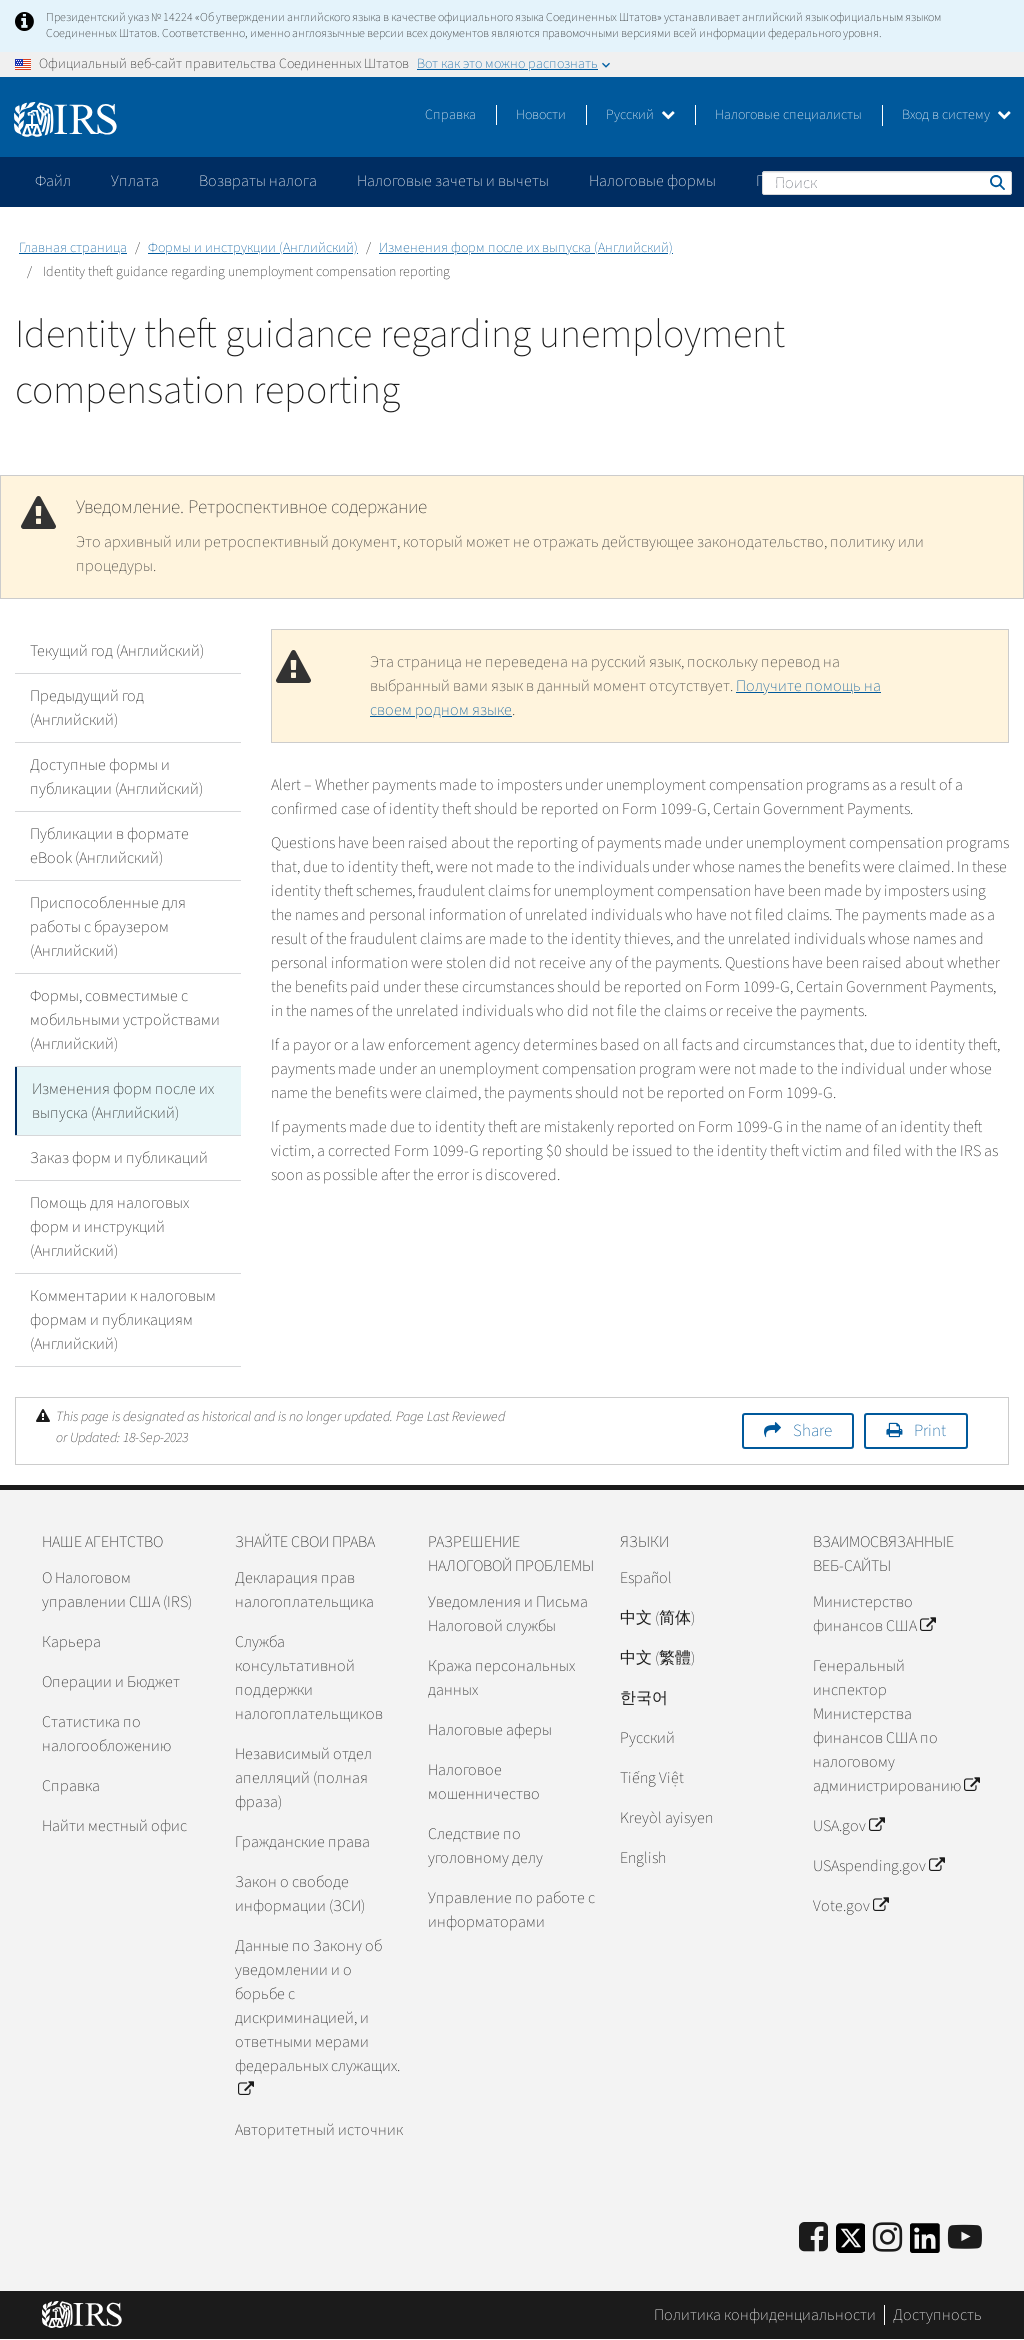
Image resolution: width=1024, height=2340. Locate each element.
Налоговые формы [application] (652, 181)
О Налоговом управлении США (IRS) (117, 1590)
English (643, 1858)
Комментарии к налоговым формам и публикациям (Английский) (123, 1320)
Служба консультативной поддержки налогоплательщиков (309, 1678)
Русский (640, 115)
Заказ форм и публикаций (119, 1158)
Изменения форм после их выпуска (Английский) (526, 248)
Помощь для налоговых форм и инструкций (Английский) (109, 1227)
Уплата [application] (135, 181)
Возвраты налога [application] (258, 181)
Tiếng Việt (652, 1778)
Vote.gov (850, 1906)
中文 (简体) (657, 1618)
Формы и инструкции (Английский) (253, 248)
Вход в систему (956, 115)
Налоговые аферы (490, 1730)
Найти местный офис (114, 1826)
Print (930, 1431)
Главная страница (73, 248)
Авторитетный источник (319, 2130)
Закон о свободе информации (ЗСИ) (300, 1894)
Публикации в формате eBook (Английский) (109, 846)
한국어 (644, 1698)
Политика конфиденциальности (765, 2315)
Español (646, 1578)
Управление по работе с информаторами (511, 1910)
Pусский (647, 1738)
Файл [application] (53, 181)
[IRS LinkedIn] (925, 2244)
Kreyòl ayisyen (666, 1818)
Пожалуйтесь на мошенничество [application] (869, 181)
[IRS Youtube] (965, 2238)
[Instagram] (887, 2238)
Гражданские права (302, 1842)
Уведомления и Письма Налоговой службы (508, 1614)
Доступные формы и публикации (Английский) (116, 777)
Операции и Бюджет (111, 1682)
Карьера (71, 1642)
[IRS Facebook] (813, 2238)
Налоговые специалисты (788, 115)
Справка (450, 115)
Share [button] (812, 1431)
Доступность (937, 2315)
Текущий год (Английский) (117, 651)
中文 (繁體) (657, 1658)
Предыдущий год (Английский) (87, 708)
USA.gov (848, 1826)
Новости (541, 115)
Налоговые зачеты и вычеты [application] (453, 181)
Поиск (996, 182)
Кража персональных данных (501, 1678)
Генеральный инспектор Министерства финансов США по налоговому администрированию (896, 1726)
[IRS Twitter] (851, 2244)
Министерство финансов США (874, 1614)
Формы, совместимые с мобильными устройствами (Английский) (125, 1020)
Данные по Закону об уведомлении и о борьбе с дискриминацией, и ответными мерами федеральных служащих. (317, 2018)
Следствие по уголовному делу (485, 1846)
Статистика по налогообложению (106, 1734)
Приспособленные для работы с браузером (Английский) (108, 927)
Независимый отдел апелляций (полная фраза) (303, 1778)
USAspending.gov (878, 1866)
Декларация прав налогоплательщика (304, 1590)
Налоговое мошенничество (484, 1782)
